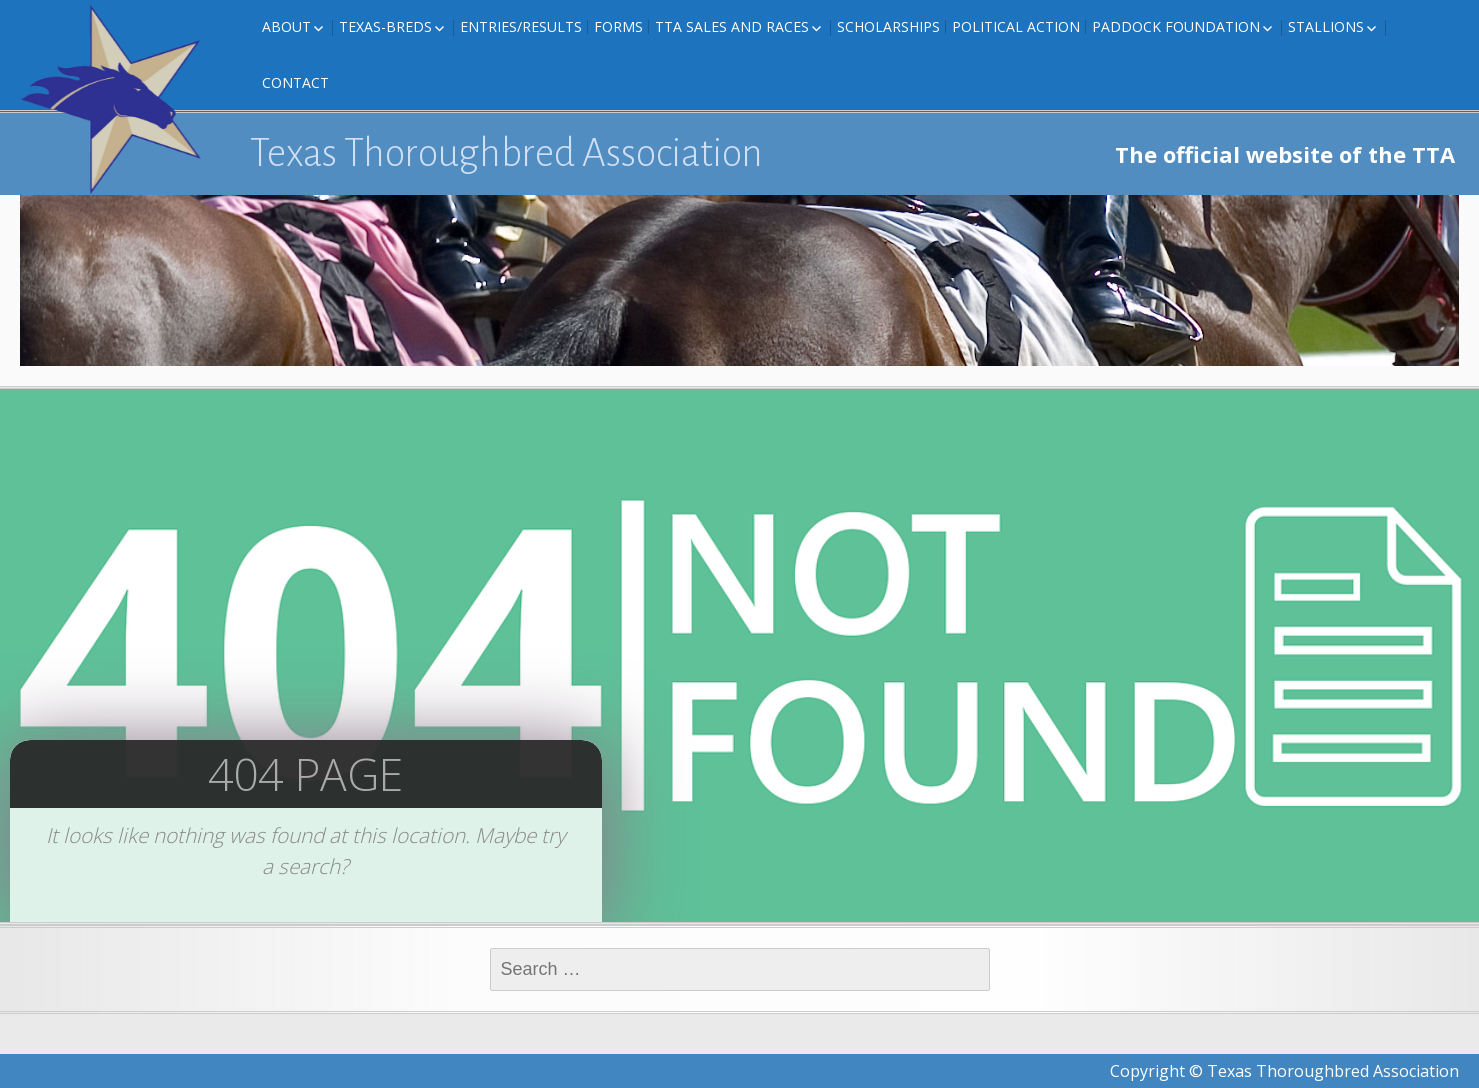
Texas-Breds (385, 26)
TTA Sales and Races (732, 26)
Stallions (1326, 26)
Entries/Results (521, 26)
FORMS (618, 26)
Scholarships (888, 26)
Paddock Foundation (1176, 26)
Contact (295, 82)
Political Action (1016, 26)
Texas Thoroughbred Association (506, 153)
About (286, 26)
